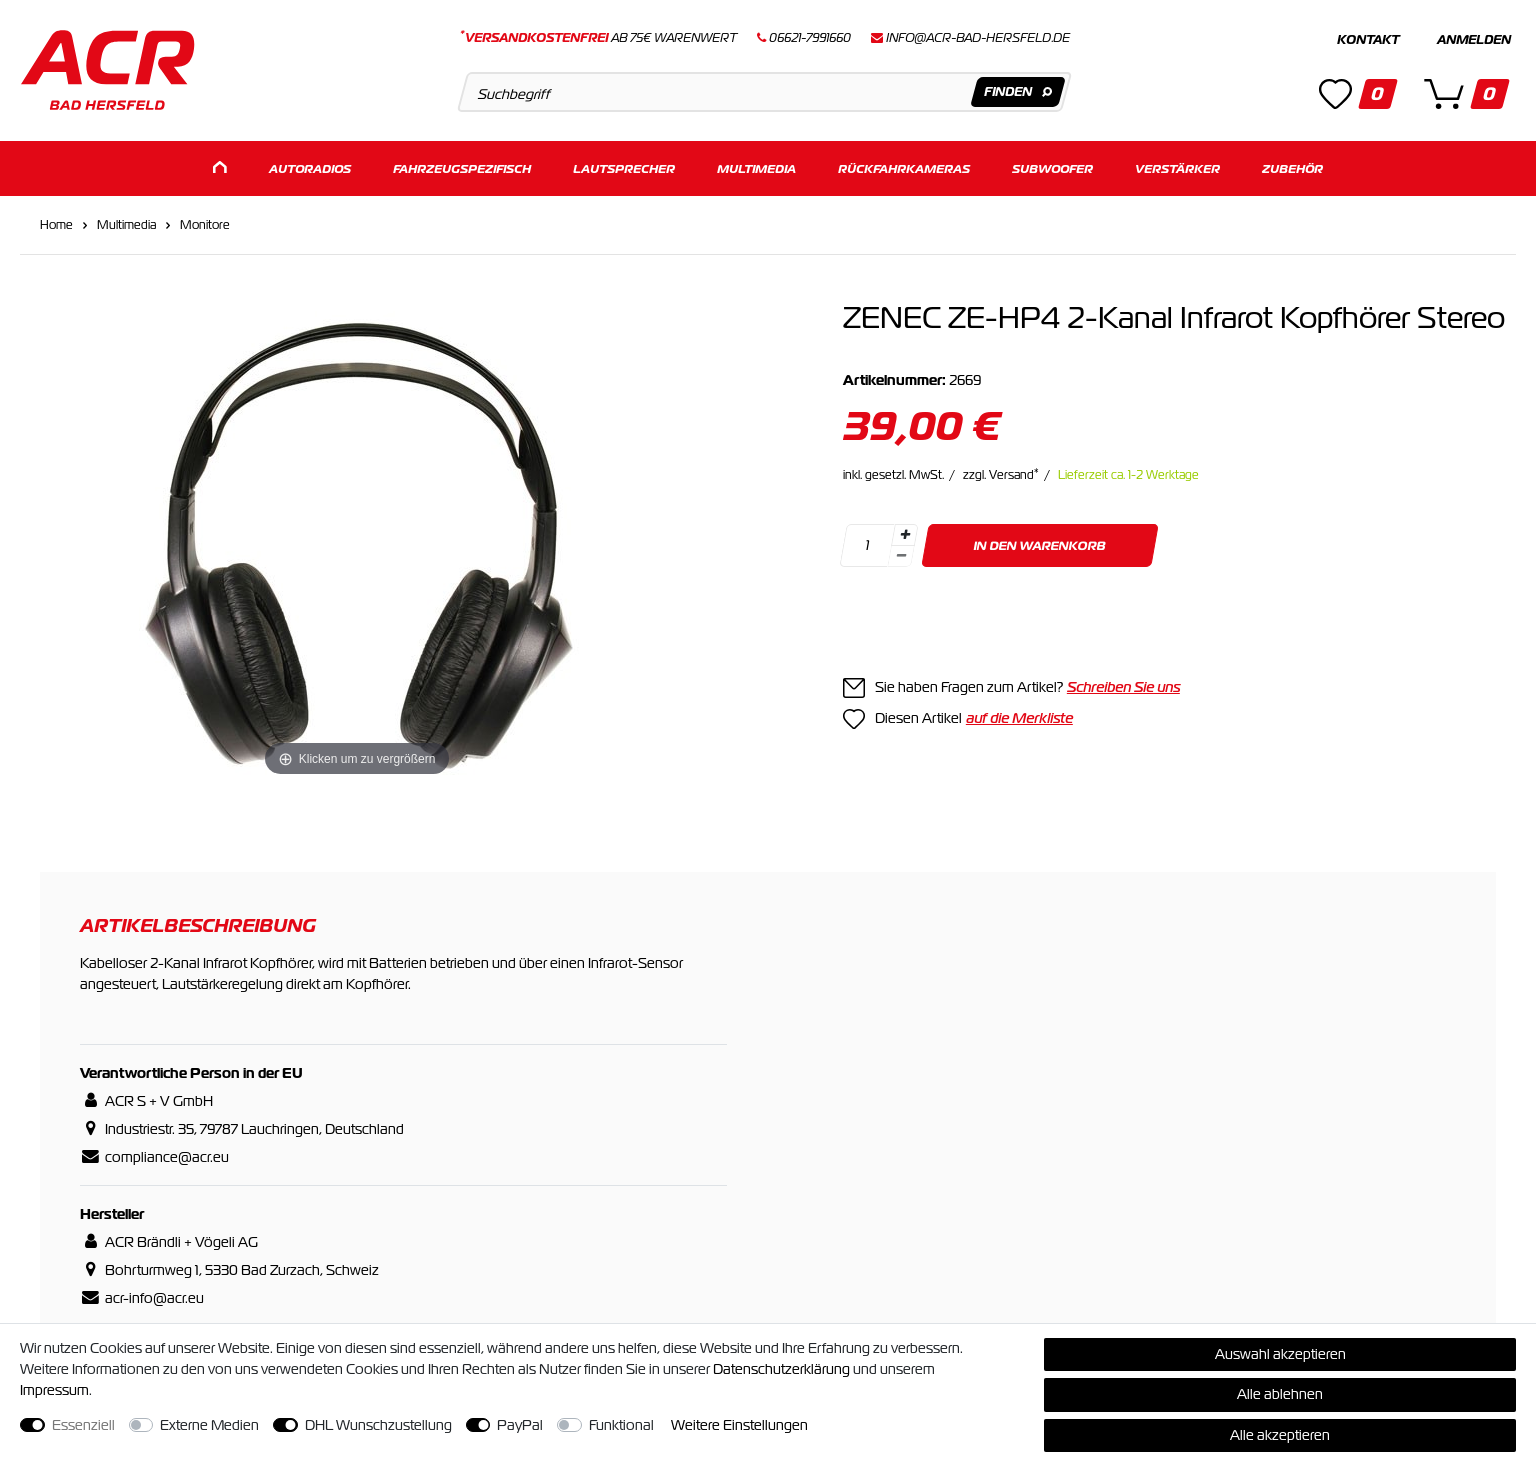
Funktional (621, 1425)
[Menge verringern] (901, 555)
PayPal (520, 1425)
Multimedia (756, 167)
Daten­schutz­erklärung (781, 1369)
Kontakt (1368, 40)
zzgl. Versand (1001, 474)
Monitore (205, 224)
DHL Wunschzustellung (378, 1425)
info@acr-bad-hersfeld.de (978, 38)
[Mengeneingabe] (867, 544)
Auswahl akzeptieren (1280, 1354)
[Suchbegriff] (764, 92)
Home (56, 224)
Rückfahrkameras (904, 167)
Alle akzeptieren (1280, 1435)
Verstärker (1177, 167)
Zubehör (1292, 167)
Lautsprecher (624, 167)
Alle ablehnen (1280, 1394)
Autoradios (310, 167)
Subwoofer (1052, 167)
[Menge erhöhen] (905, 534)
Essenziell (83, 1425)
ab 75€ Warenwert (598, 38)
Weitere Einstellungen (739, 1425)
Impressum (54, 1390)
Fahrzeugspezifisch (462, 167)
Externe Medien (209, 1425)
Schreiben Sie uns (1123, 686)
